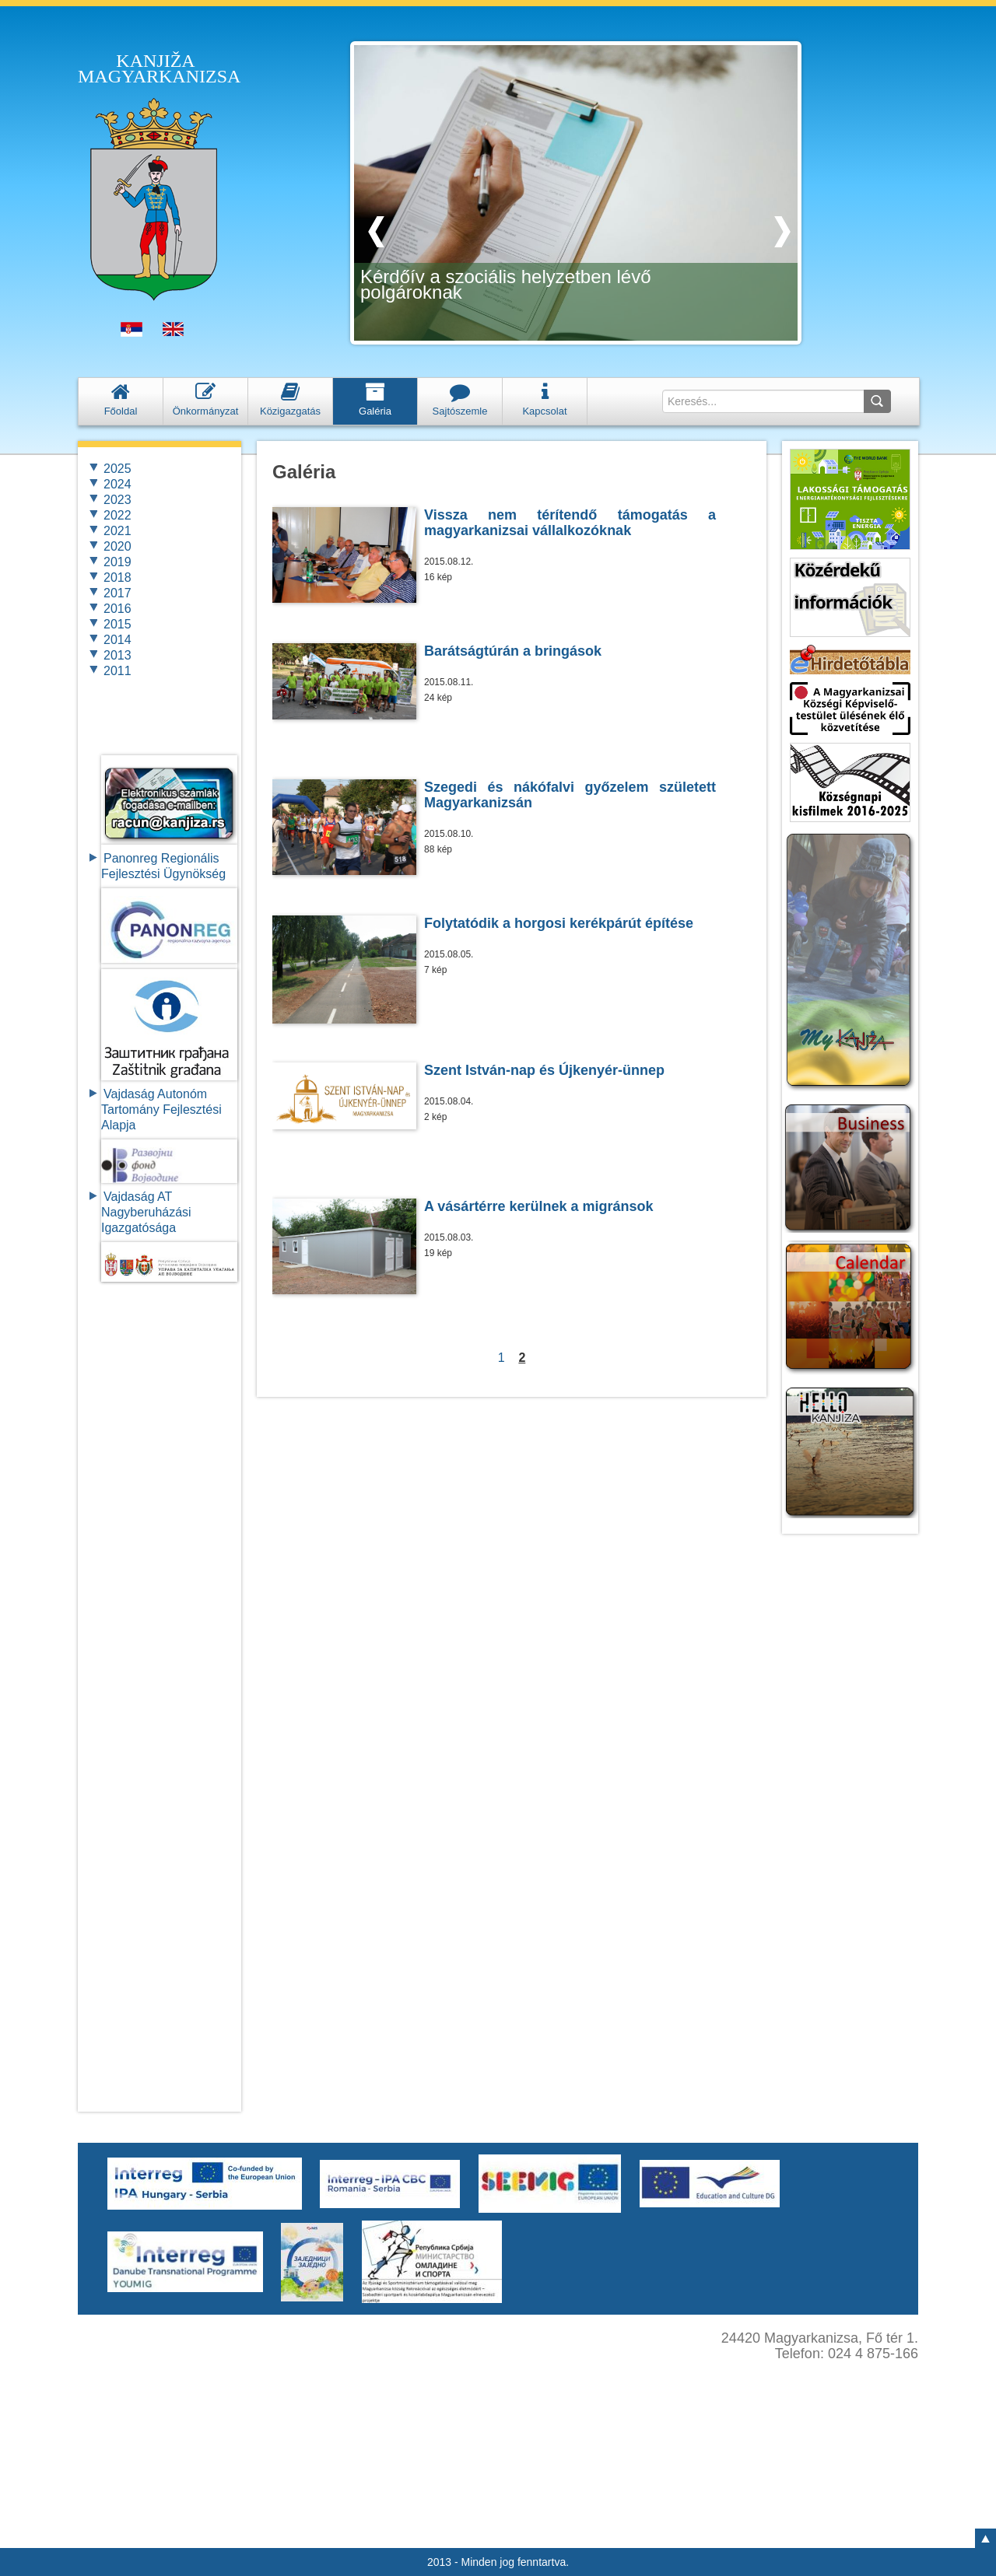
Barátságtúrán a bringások (512, 651)
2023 (117, 499)
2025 (117, 468)
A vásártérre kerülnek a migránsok (539, 1206)
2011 (117, 670)
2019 (117, 562)
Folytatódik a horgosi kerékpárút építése (558, 923)
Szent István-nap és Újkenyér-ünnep (544, 1070)
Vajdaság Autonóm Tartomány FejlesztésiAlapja (161, 1109)
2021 (117, 530)
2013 (117, 655)
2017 (117, 593)
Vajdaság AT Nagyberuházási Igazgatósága (146, 1212)
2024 (117, 484)
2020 (117, 546)
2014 (117, 639)
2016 (117, 608)
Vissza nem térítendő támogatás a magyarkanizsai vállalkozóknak (570, 522)
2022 (117, 515)
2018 (117, 577)
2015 (117, 624)
